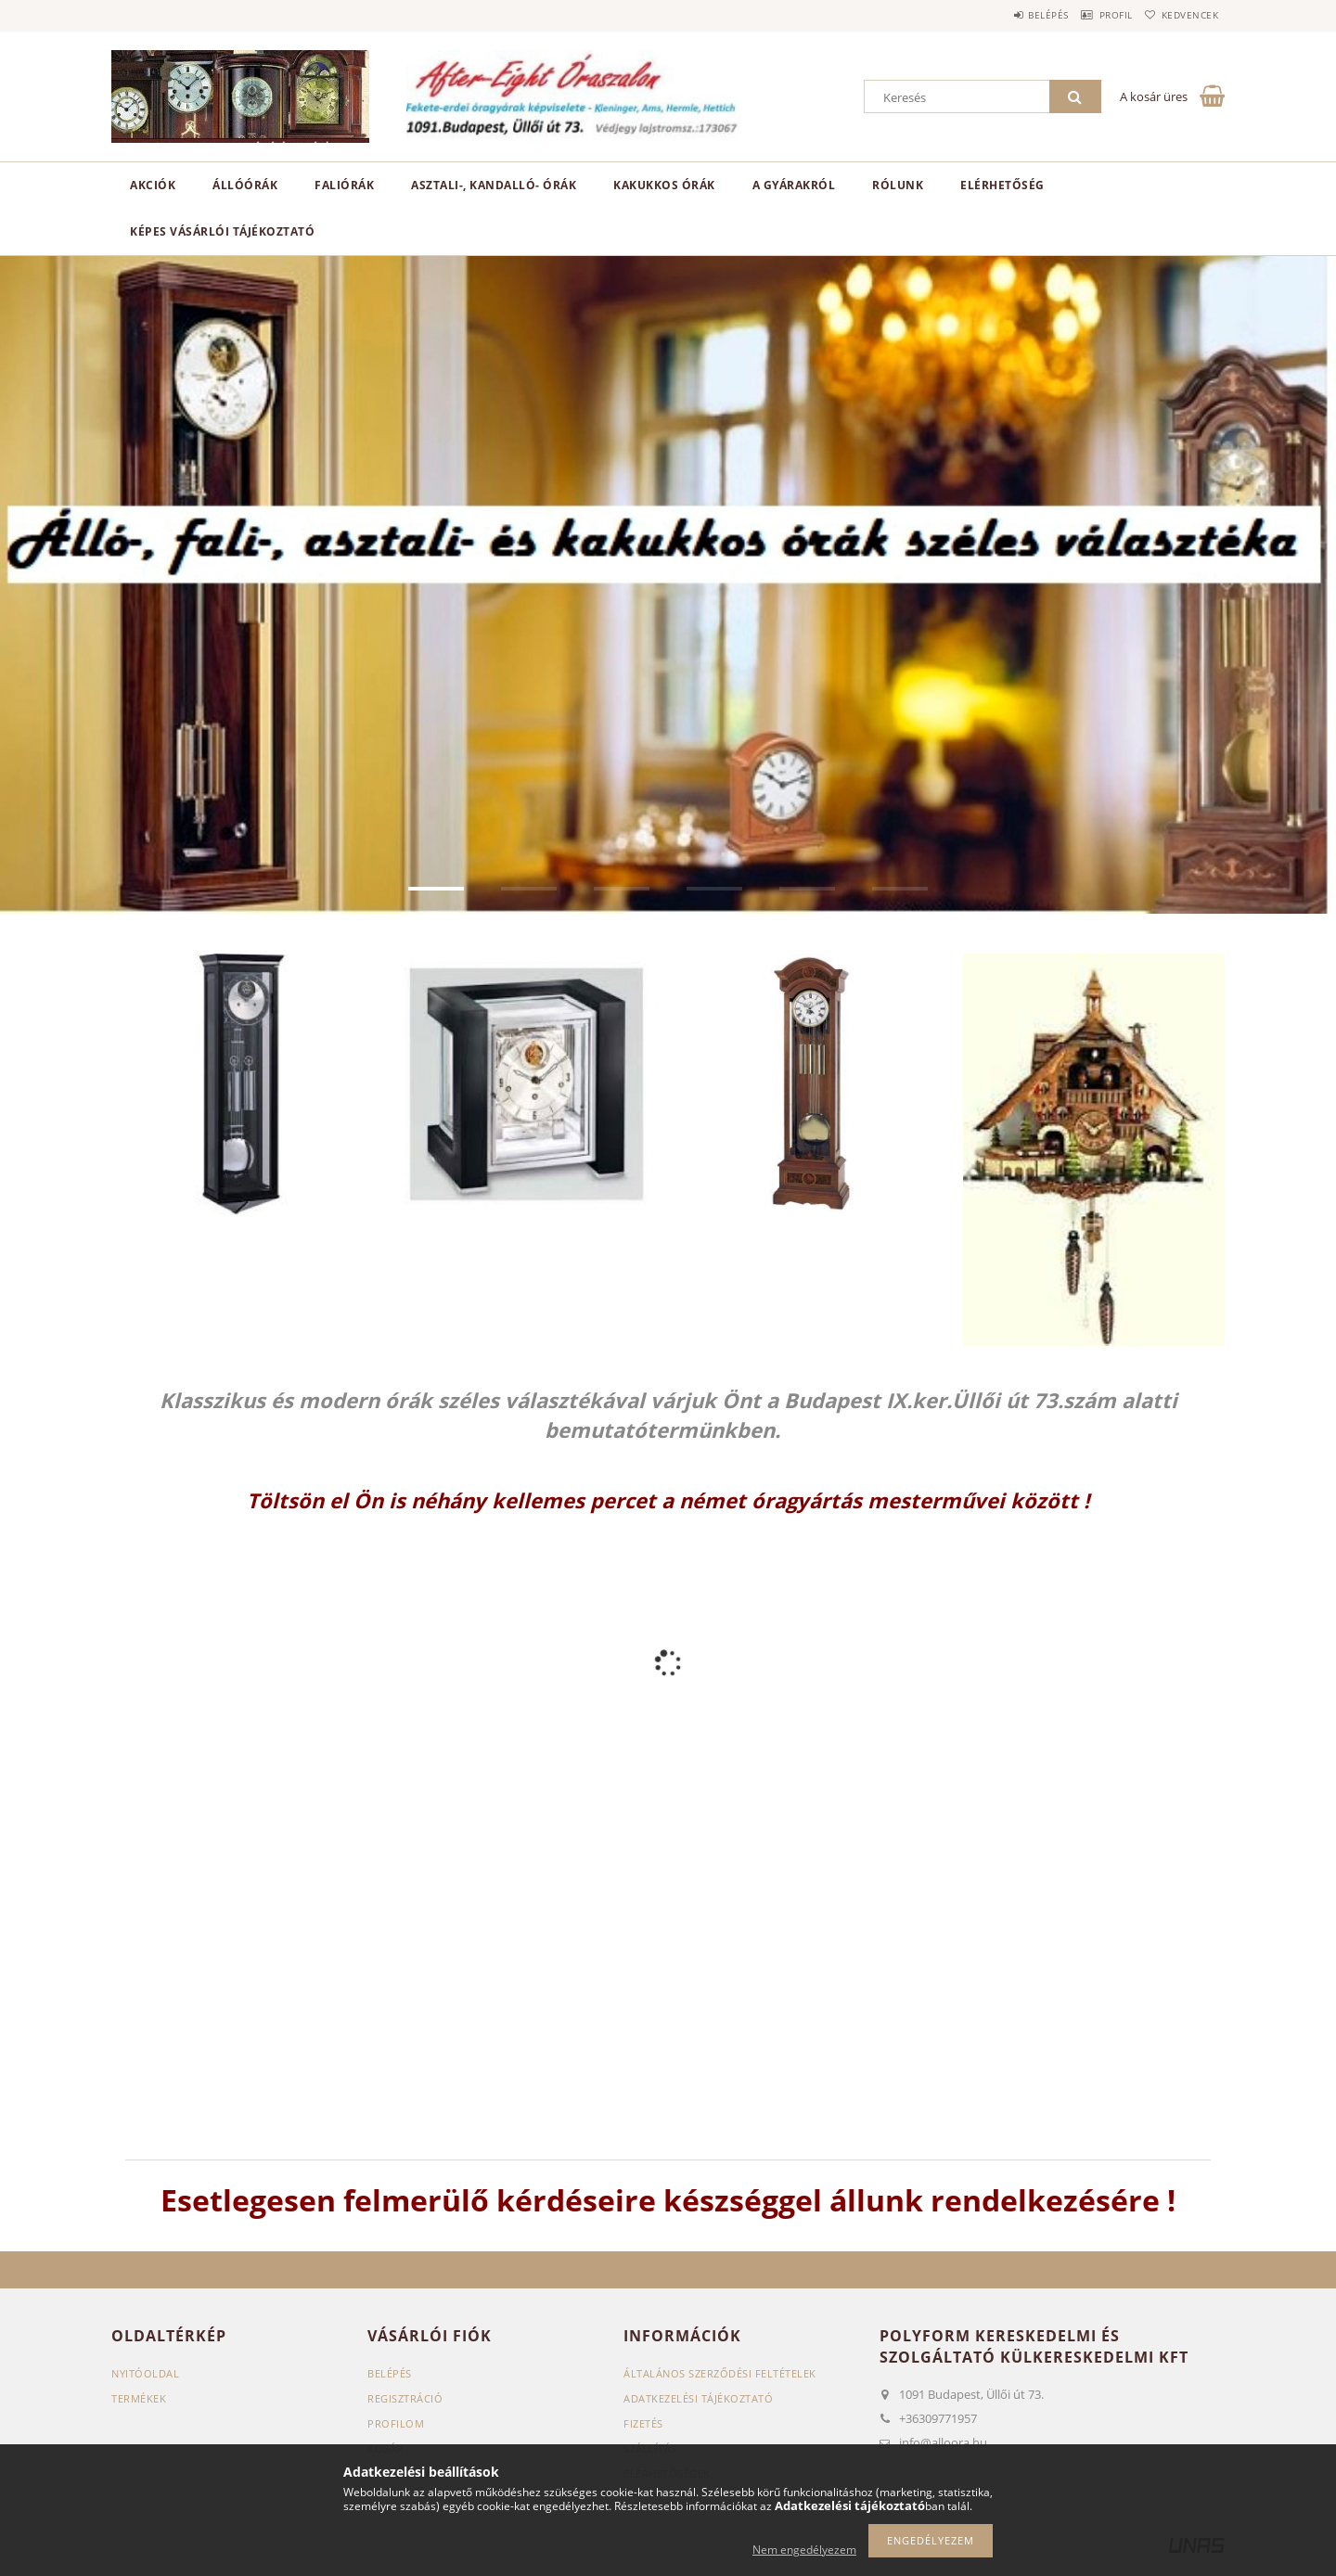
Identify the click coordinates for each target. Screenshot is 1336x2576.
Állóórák (244, 185)
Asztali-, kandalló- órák (493, 185)
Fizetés (643, 2423)
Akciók (152, 185)
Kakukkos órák (664, 185)
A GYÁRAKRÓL (794, 185)
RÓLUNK (897, 185)
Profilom (395, 2423)
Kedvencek (1183, 14)
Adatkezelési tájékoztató (698, 2398)
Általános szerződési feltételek (719, 2373)
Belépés (1010, 14)
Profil (1093, 14)
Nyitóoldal (145, 2373)
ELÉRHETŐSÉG (1002, 185)
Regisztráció (405, 2398)
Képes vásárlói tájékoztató (222, 231)
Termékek (138, 2398)
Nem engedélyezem (804, 2549)
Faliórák (344, 185)
